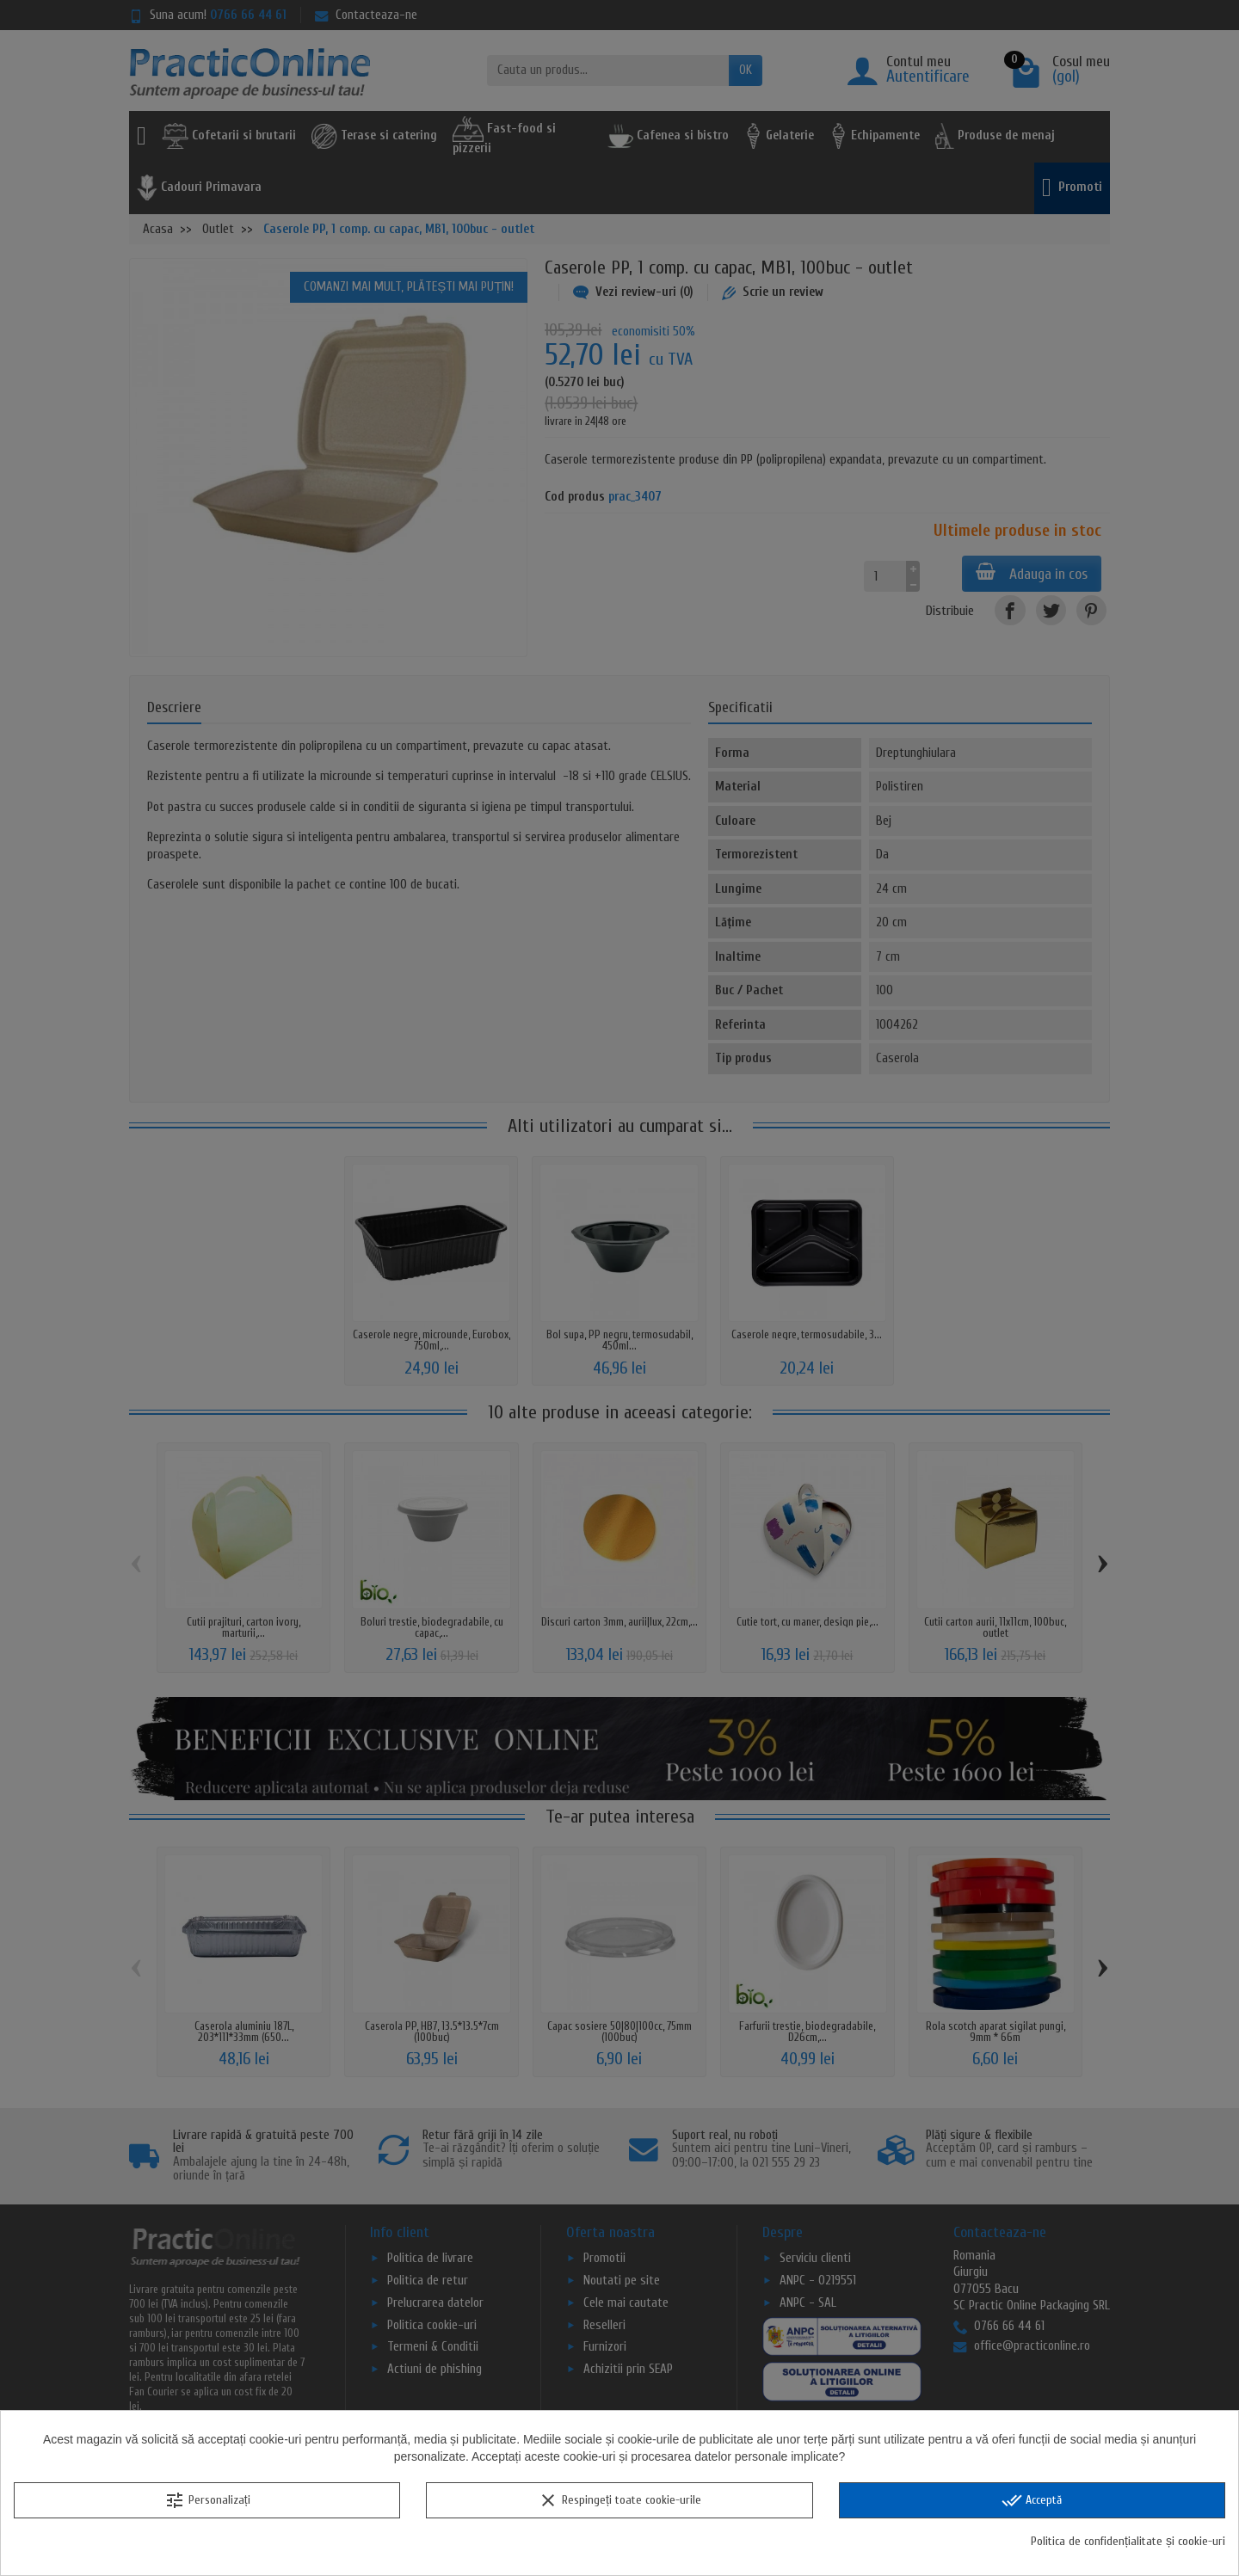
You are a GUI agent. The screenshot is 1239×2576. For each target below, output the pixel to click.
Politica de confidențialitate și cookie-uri (1128, 2541)
